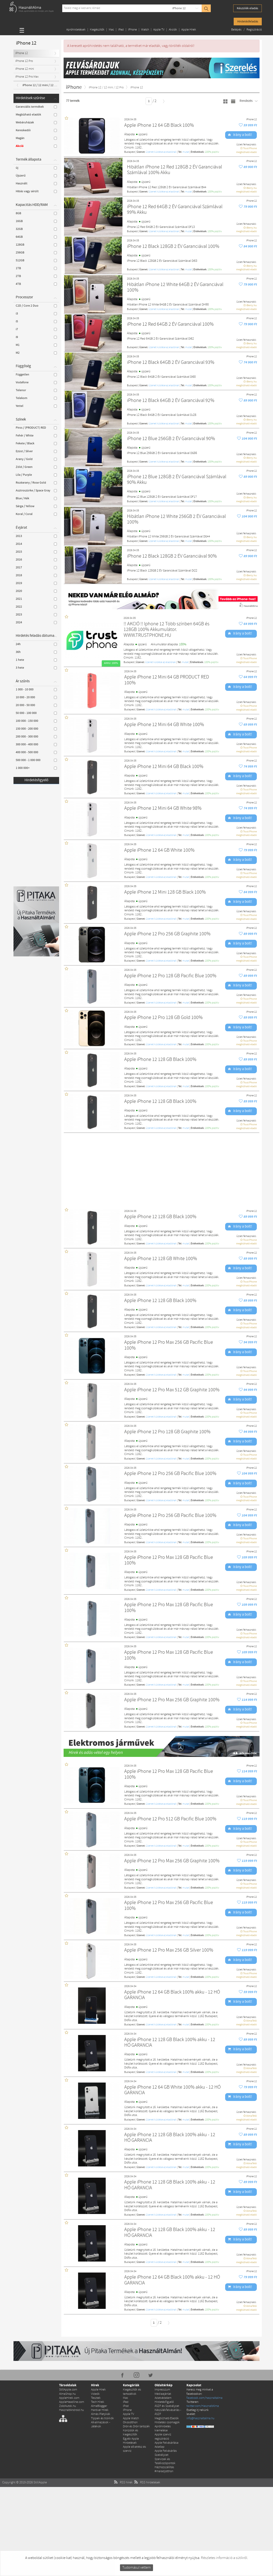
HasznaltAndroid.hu (71, 2367)
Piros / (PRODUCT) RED (36, 428)
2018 (36, 575)
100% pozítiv (212, 152)
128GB (36, 245)
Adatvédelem (163, 2355)
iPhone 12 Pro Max (27, 77)
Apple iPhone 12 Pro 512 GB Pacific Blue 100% (170, 1776)
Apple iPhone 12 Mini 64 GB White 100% (164, 725)
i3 (36, 314)
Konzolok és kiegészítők (130, 2390)
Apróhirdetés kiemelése (163, 2386)
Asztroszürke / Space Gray (36, 491)
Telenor (36, 390)
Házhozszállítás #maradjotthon (164, 2427)
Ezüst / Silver (36, 451)
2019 (36, 583)
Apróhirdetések (76, 30)
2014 (36, 544)
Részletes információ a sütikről (224, 2558)
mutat (185, 152)
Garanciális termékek (36, 107)
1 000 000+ (36, 768)
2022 (36, 607)
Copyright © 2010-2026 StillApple (24, 2440)
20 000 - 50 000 (36, 705)
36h (36, 652)
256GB (36, 253)
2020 (36, 591)
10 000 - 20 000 (36, 697)
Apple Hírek (188, 30)
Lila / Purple (36, 475)
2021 (36, 599)
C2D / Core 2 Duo (36, 306)
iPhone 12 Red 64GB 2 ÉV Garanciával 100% (170, 324)
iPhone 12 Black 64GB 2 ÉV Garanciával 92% (170, 401)
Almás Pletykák (100, 2371)
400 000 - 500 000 (36, 752)
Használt (36, 183)
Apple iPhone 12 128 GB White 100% (160, 1216)
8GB (36, 213)
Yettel (36, 406)
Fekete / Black (36, 443)
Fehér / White (36, 436)
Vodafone (36, 382)
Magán (36, 138)
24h (36, 644)
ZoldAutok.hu (67, 2363)
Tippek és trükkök (102, 2376)
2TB (36, 276)
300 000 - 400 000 (36, 744)
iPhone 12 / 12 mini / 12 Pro (40, 85)
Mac (111, 30)
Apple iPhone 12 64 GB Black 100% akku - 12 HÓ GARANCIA (172, 1952)
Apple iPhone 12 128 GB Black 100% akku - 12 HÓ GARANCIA (169, 2000)
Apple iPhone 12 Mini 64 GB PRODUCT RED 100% (166, 680)
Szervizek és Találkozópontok (165, 2419)
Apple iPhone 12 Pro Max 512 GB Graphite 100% (172, 1347)
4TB (36, 284)
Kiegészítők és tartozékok (132, 2349)
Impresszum (162, 2347)
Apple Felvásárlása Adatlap (166, 2402)
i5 (36, 321)
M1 (36, 345)
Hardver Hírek (100, 2367)
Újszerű (36, 176)
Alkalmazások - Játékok (100, 2382)
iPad (121, 30)
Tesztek (96, 2355)
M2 (36, 353)
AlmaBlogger (99, 2363)
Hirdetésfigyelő (36, 780)
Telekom (36, 398)
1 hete (36, 660)
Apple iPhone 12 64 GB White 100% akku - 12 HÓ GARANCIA (172, 2047)
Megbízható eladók (36, 115)
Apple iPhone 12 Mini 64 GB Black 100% (163, 767)
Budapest (129, 152)
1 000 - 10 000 (36, 689)
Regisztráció (254, 30)
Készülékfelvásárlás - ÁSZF (168, 2369)
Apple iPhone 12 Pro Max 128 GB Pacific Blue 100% (168, 1518)
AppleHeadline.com (71, 2359)
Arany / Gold (36, 459)
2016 (36, 560)
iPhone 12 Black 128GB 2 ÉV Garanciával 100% (173, 246)
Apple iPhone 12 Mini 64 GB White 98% (163, 808)
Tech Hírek (97, 2359)
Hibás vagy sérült (36, 191)
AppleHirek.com (69, 2355)
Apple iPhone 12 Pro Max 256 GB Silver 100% (168, 1908)
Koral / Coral (36, 514)
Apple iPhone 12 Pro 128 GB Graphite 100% (167, 1389)
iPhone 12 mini (24, 69)
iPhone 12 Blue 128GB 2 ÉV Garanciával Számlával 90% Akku (176, 480)
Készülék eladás (247, 8)
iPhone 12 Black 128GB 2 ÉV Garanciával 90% (172, 556)
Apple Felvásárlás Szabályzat (166, 2410)
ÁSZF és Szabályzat (167, 2363)
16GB (36, 221)
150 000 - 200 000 (36, 729)
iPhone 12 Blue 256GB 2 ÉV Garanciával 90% (171, 439)
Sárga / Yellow (36, 506)
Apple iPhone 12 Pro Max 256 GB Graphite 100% (172, 1657)
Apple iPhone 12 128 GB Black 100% (160, 1059)
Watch (145, 30)
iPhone (132, 30)
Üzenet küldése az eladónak (161, 152)
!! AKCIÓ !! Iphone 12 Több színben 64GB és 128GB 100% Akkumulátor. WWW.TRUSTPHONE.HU (166, 629)
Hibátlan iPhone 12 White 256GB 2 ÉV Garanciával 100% (176, 519)
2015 (36, 552)
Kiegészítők (97, 30)
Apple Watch (131, 2376)
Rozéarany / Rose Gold (36, 483)
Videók (95, 2351)
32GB (36, 229)
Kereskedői (36, 130)
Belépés (236, 30)
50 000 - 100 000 (36, 713)
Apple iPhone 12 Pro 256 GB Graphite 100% (167, 934)
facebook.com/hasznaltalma (204, 2355)
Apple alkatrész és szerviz (134, 2406)
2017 (36, 567)
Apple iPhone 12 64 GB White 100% (159, 850)
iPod (126, 2363)
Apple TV (158, 30)
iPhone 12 (179, 8)
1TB (36, 268)
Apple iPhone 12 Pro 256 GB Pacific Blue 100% (170, 1431)
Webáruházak (36, 122)
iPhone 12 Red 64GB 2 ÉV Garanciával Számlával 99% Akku (174, 210)
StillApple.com (68, 2347)
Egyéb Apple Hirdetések (131, 2398)
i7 (36, 329)
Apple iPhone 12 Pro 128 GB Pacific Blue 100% (170, 976)
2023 (36, 615)
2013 (36, 536)
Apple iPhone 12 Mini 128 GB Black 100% (165, 892)
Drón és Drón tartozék (136, 2384)
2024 (36, 622)
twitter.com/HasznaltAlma (202, 2363)
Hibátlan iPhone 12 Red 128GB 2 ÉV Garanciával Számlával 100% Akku (174, 170)
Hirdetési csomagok (167, 2380)
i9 (36, 337)
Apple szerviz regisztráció (163, 2394)
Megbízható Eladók (167, 2376)
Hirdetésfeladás (247, 22)
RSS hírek (123, 2440)
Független (36, 375)
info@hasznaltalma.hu (200, 2376)
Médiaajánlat (163, 2351)
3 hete (36, 668)
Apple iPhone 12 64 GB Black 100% (159, 125)
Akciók (173, 30)
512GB (36, 260)
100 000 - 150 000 (36, 721)
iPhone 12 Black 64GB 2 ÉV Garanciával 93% (170, 362)
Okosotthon (130, 2380)
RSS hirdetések (146, 2440)
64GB (36, 237)
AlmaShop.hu (67, 2351)
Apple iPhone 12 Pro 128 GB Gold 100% (163, 1018)
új (36, 168)
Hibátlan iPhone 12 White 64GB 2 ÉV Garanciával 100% (175, 287)
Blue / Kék (36, 498)
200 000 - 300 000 (36, 737)
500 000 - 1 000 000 (36, 760)
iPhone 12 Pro (24, 61)
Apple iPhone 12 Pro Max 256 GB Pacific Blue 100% (168, 1303)
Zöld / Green (36, 467)
